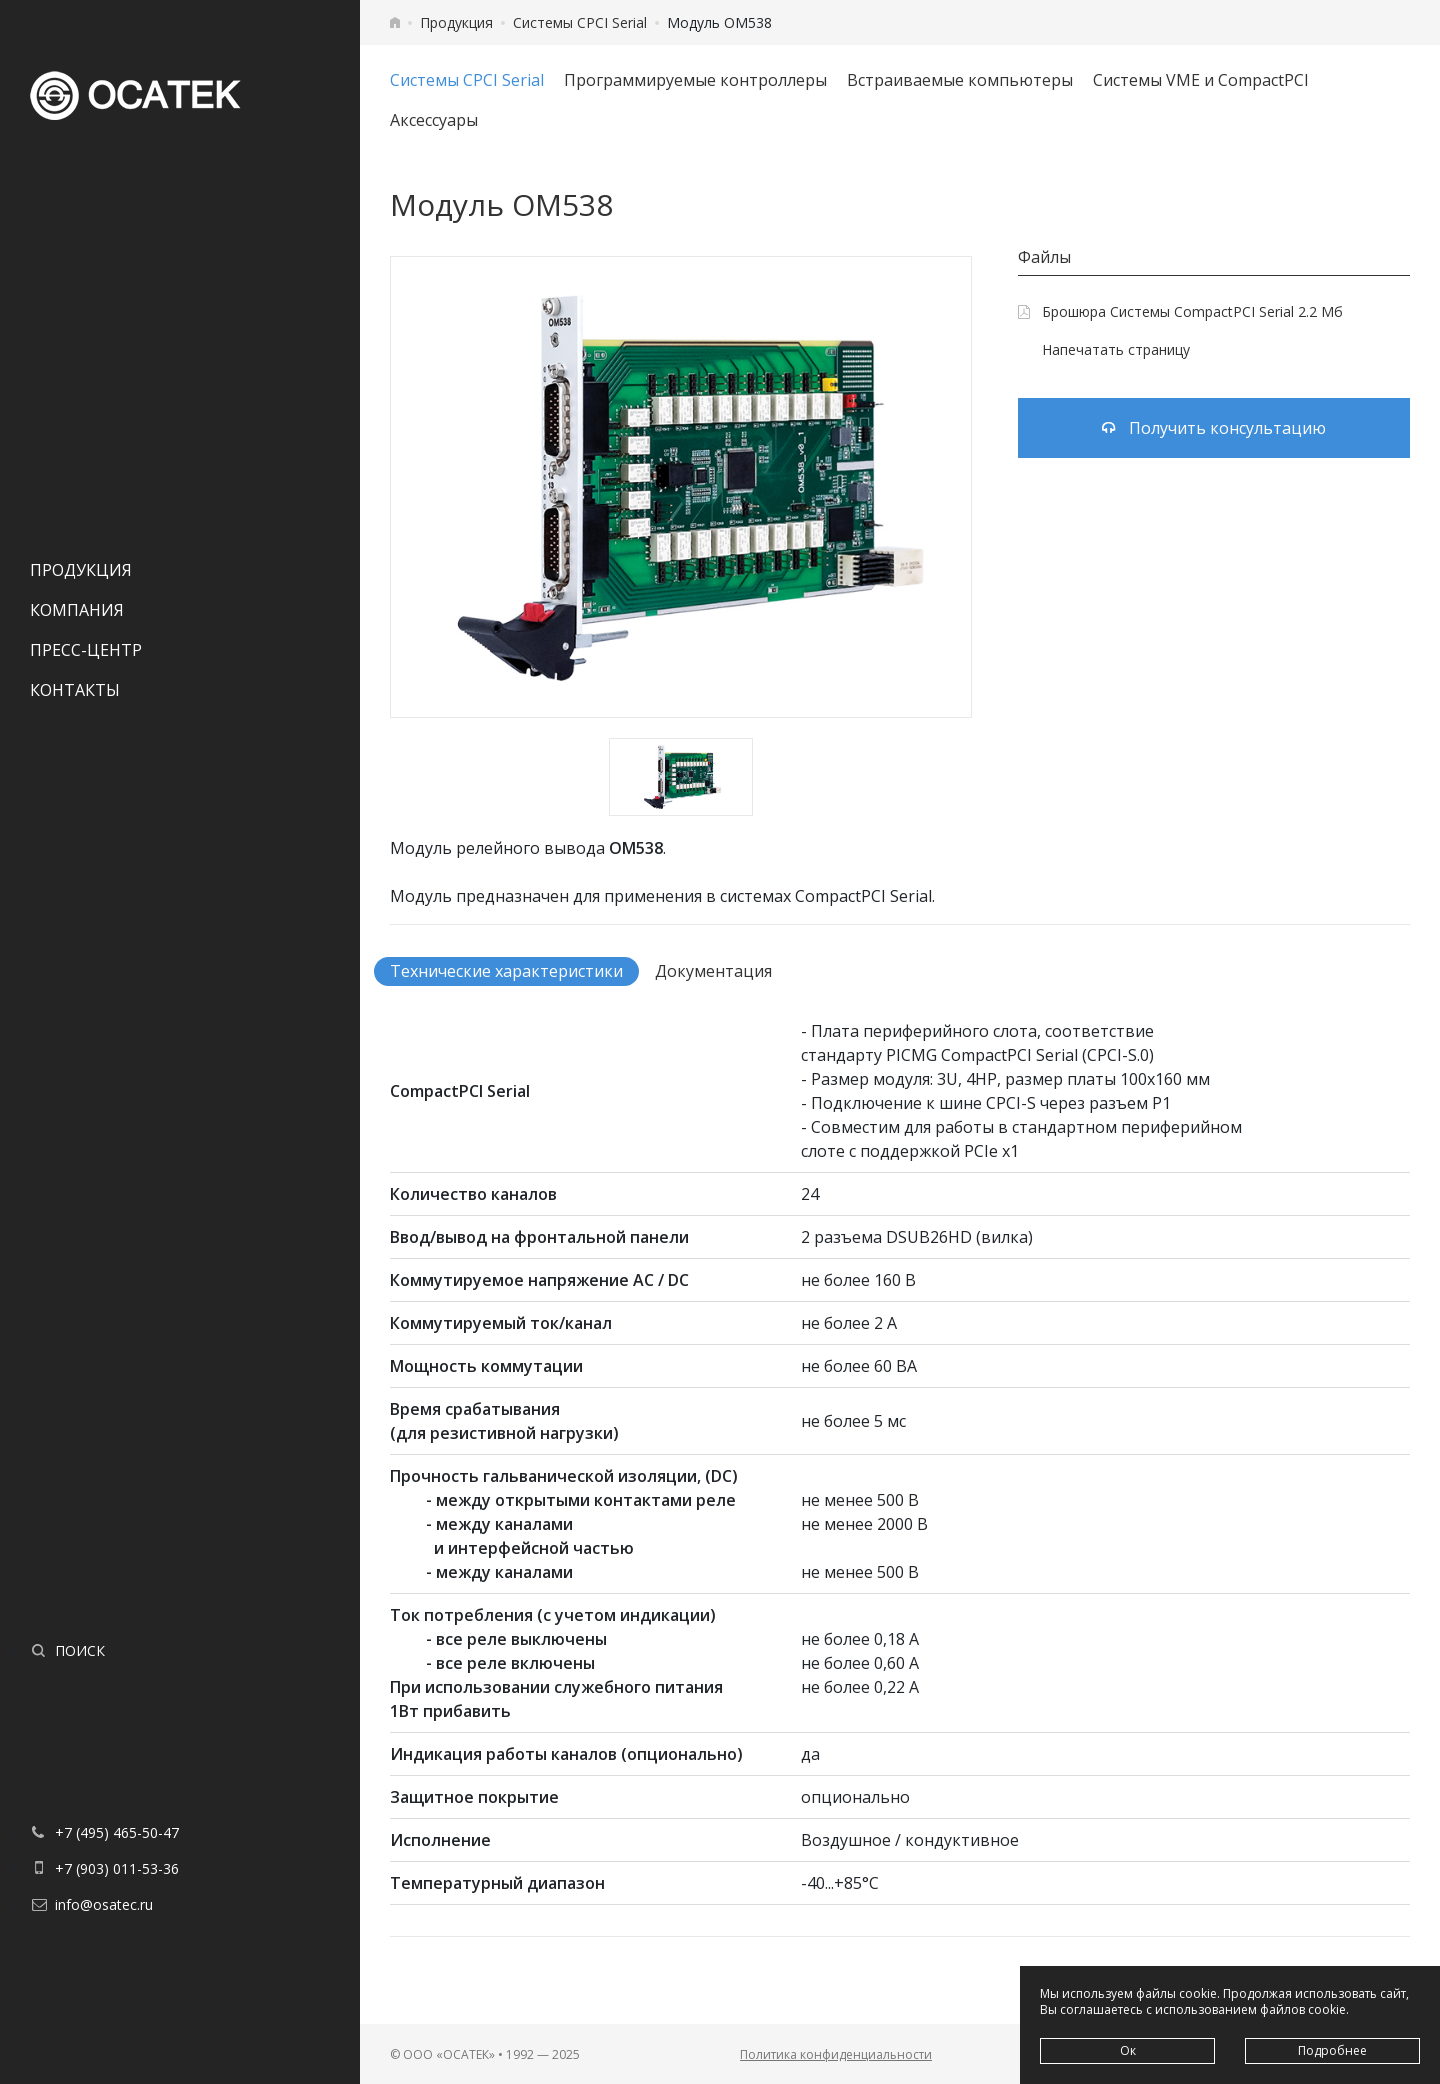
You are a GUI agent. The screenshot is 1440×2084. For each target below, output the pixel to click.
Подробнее (1332, 2050)
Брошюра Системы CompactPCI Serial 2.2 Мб (1180, 311)
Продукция (81, 570)
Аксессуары (434, 120)
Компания (77, 610)
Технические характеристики (506, 971)
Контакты (75, 690)
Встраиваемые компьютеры (960, 80)
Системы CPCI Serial (580, 22)
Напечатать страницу (1104, 349)
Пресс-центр (86, 650)
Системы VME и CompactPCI (1201, 80)
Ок (1128, 2050)
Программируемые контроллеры (695, 80)
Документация (713, 971)
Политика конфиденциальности (836, 2054)
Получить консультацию (1214, 428)
